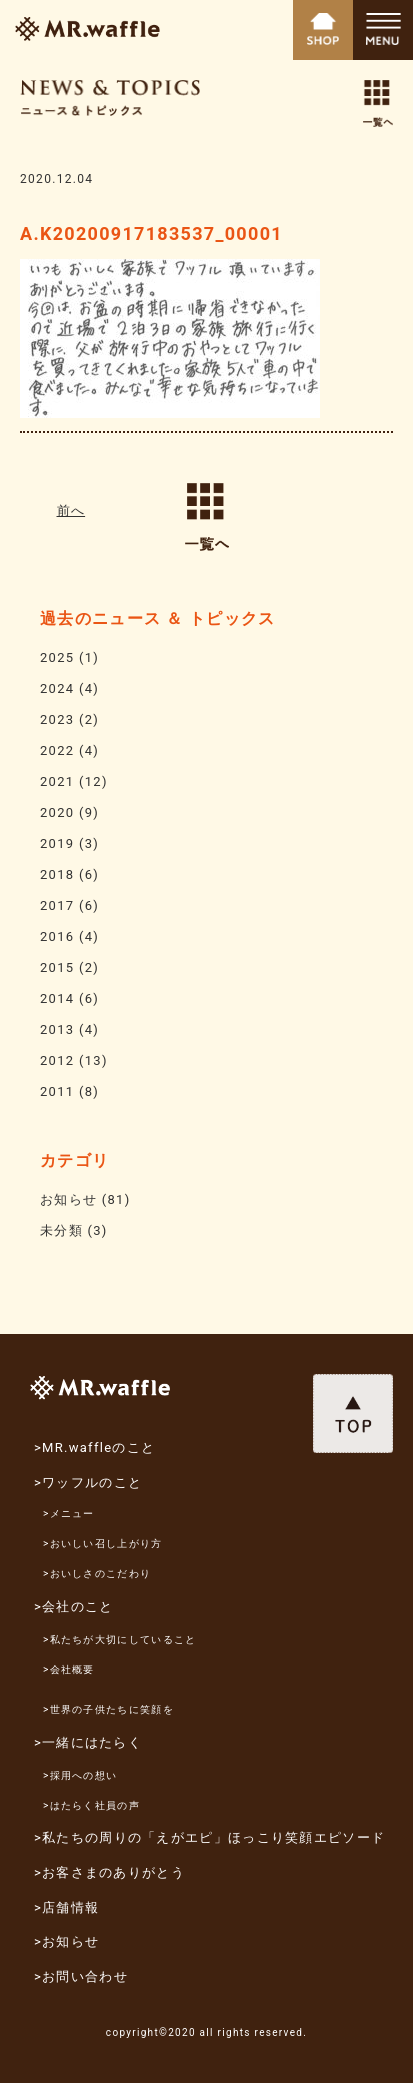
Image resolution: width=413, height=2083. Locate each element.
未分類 (61, 1230)
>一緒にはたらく (88, 1742)
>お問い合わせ (81, 1976)
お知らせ (68, 1199)
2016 (57, 936)
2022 (57, 750)
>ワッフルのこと (88, 1482)
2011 (57, 1091)
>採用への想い (80, 1775)
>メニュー (69, 1513)
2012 (57, 1060)
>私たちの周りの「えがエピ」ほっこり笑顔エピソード (209, 1837)
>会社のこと (74, 1606)
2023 (57, 719)
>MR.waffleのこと (94, 1447)
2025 (57, 657)
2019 (57, 843)
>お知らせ (66, 1941)
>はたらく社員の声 (91, 1805)
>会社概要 (69, 1669)
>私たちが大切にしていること (119, 1639)
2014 (57, 998)
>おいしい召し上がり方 (103, 1543)
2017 (57, 905)
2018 (57, 874)
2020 (57, 812)
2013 (57, 1029)
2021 (57, 781)
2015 (57, 967)
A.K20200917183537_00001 (151, 233)
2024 (57, 688)
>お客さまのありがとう (109, 1872)
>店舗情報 (66, 1907)
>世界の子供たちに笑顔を (108, 1709)
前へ (71, 510)
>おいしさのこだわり (97, 1573)
